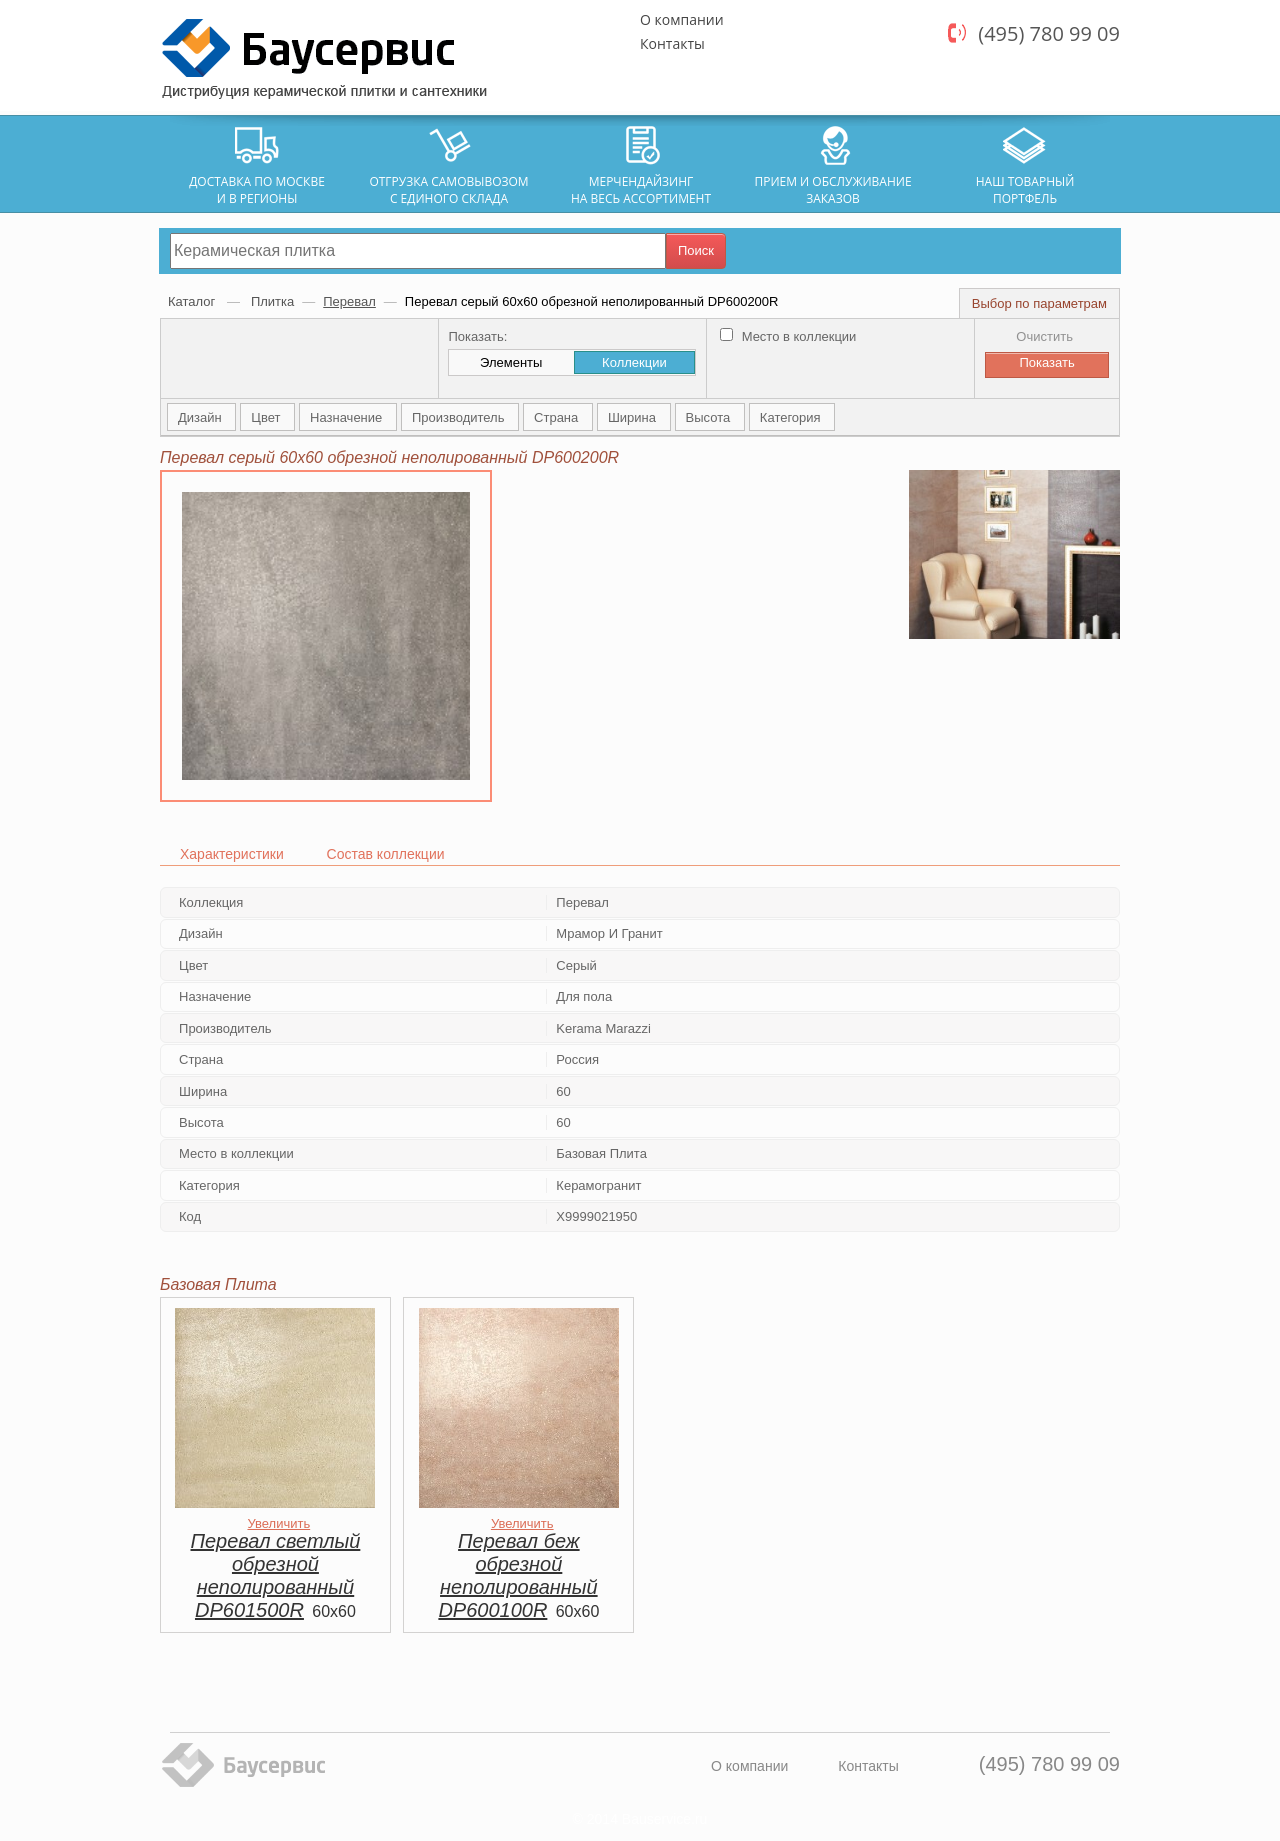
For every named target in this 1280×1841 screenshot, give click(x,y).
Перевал (349, 301)
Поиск (696, 250)
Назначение (348, 417)
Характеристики (232, 854)
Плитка (272, 301)
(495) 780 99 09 (1049, 33)
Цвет (267, 417)
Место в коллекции (788, 336)
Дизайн (201, 417)
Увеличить (278, 1523)
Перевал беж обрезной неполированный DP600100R (517, 1575)
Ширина (634, 417)
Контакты (672, 43)
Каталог (193, 301)
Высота (710, 417)
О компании (682, 19)
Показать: (477, 336)
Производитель (460, 417)
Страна (558, 417)
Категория (792, 417)
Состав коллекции (386, 854)
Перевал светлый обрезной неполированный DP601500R (276, 1575)
